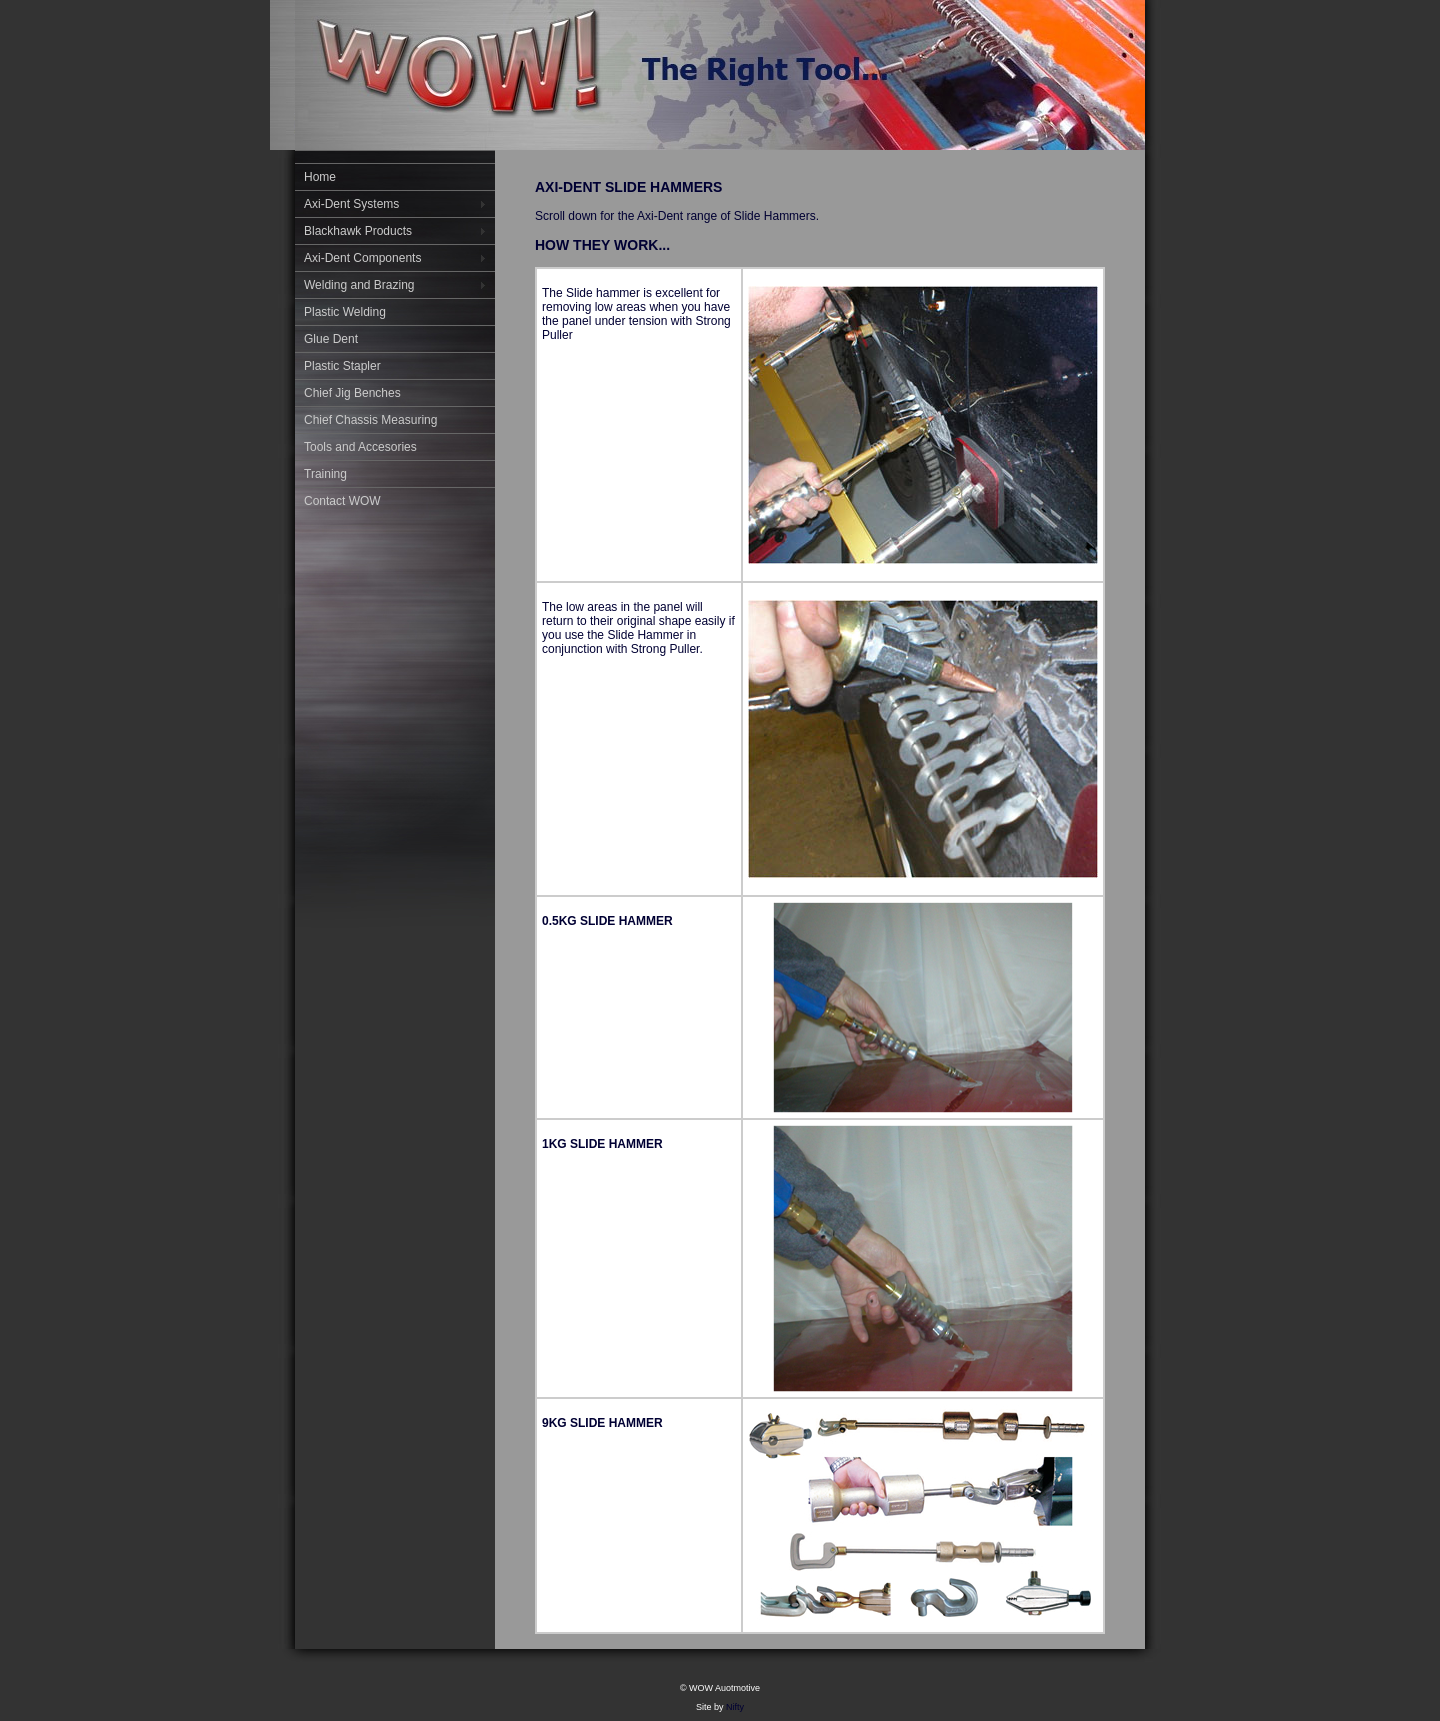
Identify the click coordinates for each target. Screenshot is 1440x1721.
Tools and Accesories (360, 447)
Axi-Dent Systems (351, 204)
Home (320, 177)
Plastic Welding (345, 312)
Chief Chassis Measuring (370, 420)
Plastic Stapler (342, 366)
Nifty (735, 1707)
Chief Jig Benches (352, 393)
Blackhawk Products (358, 231)
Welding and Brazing (359, 285)
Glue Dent (331, 339)
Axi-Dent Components (362, 258)
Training (325, 474)
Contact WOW (342, 501)
